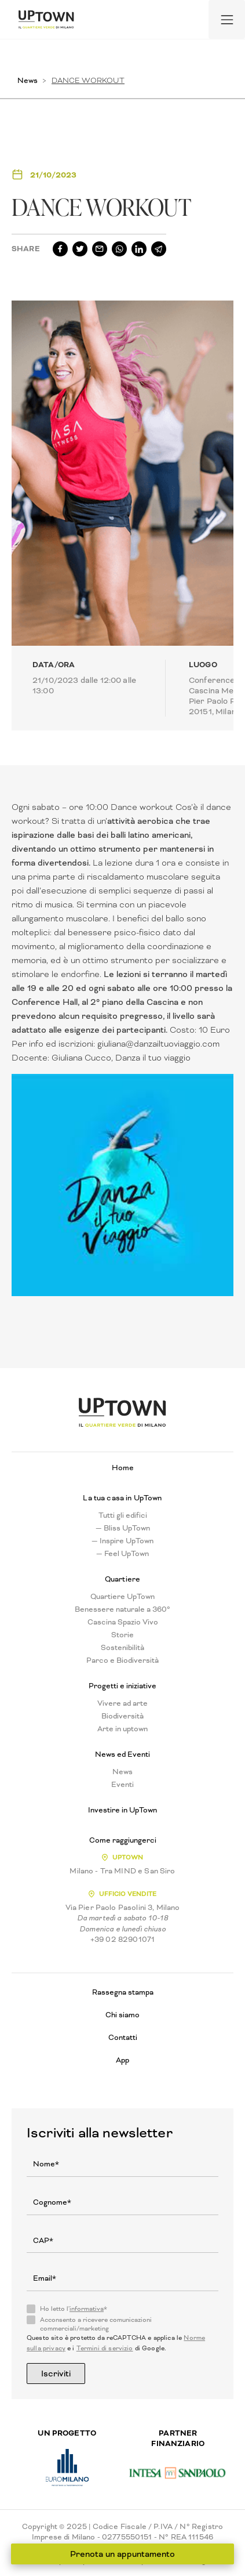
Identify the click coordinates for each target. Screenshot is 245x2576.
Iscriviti (56, 2373)
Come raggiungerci (122, 1840)
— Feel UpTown (122, 1554)
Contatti (122, 2037)
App (122, 2060)
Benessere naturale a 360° (122, 1609)
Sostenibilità (122, 1648)
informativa (87, 2308)
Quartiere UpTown (122, 1597)
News (27, 80)
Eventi (122, 1785)
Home (123, 1468)
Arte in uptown (122, 1729)
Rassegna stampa (122, 1992)
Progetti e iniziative (122, 1686)
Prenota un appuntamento (122, 2554)
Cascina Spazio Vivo (122, 1622)
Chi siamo (122, 2015)
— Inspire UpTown (122, 1541)
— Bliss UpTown (123, 1528)
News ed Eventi (122, 1754)
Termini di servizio (104, 2348)
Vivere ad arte (122, 1703)
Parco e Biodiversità (122, 1660)
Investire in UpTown (122, 1810)
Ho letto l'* (73, 2309)
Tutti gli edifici (122, 1515)
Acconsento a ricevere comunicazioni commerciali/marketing (96, 2324)
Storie (122, 1635)
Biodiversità (122, 1716)
